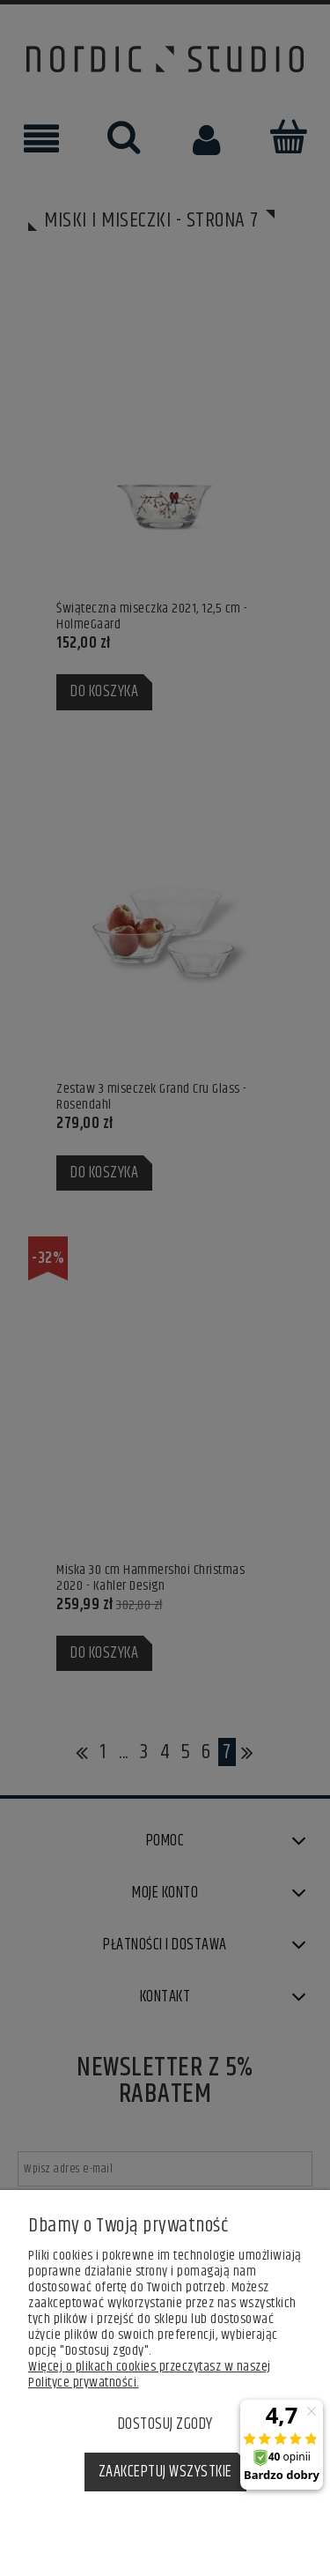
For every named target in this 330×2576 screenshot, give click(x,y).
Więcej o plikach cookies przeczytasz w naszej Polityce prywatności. (149, 2375)
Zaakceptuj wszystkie (165, 2472)
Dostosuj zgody (165, 2424)
